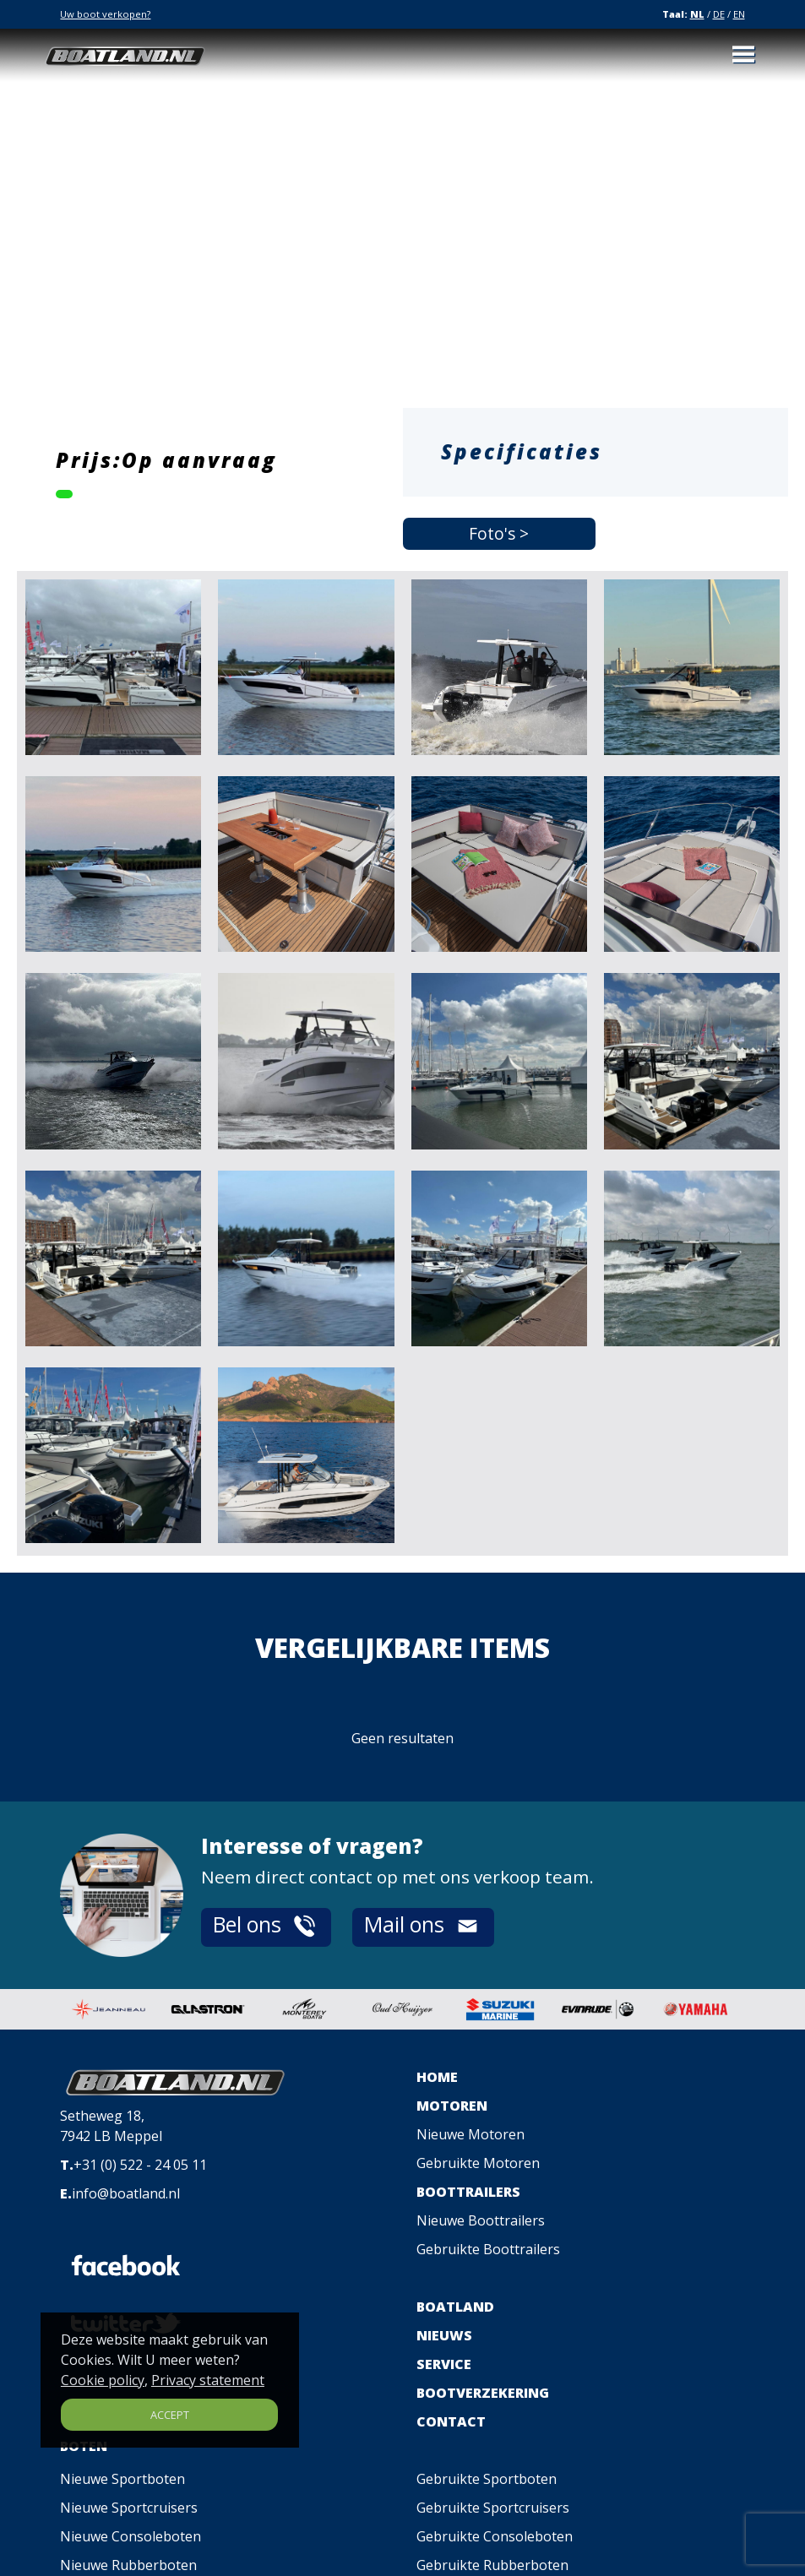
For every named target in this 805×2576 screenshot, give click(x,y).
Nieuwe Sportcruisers (129, 2507)
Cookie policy (102, 2380)
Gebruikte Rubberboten (492, 2565)
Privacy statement (207, 2380)
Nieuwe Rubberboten (128, 2565)
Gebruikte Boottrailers (488, 2249)
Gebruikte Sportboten (486, 2479)
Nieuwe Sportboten (122, 2479)
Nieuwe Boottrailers (480, 2220)
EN (739, 14)
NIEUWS (444, 2335)
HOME (437, 2077)
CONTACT (451, 2421)
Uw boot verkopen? (105, 14)
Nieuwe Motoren (470, 2134)
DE (719, 14)
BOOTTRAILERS (468, 2191)
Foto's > (499, 534)
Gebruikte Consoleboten (494, 2536)
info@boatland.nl (126, 2193)
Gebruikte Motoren (478, 2163)
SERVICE (443, 2364)
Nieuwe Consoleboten (130, 2536)
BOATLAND (455, 2306)
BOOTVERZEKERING (482, 2392)
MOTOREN (451, 2105)
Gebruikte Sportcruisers (492, 2507)
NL (697, 14)
